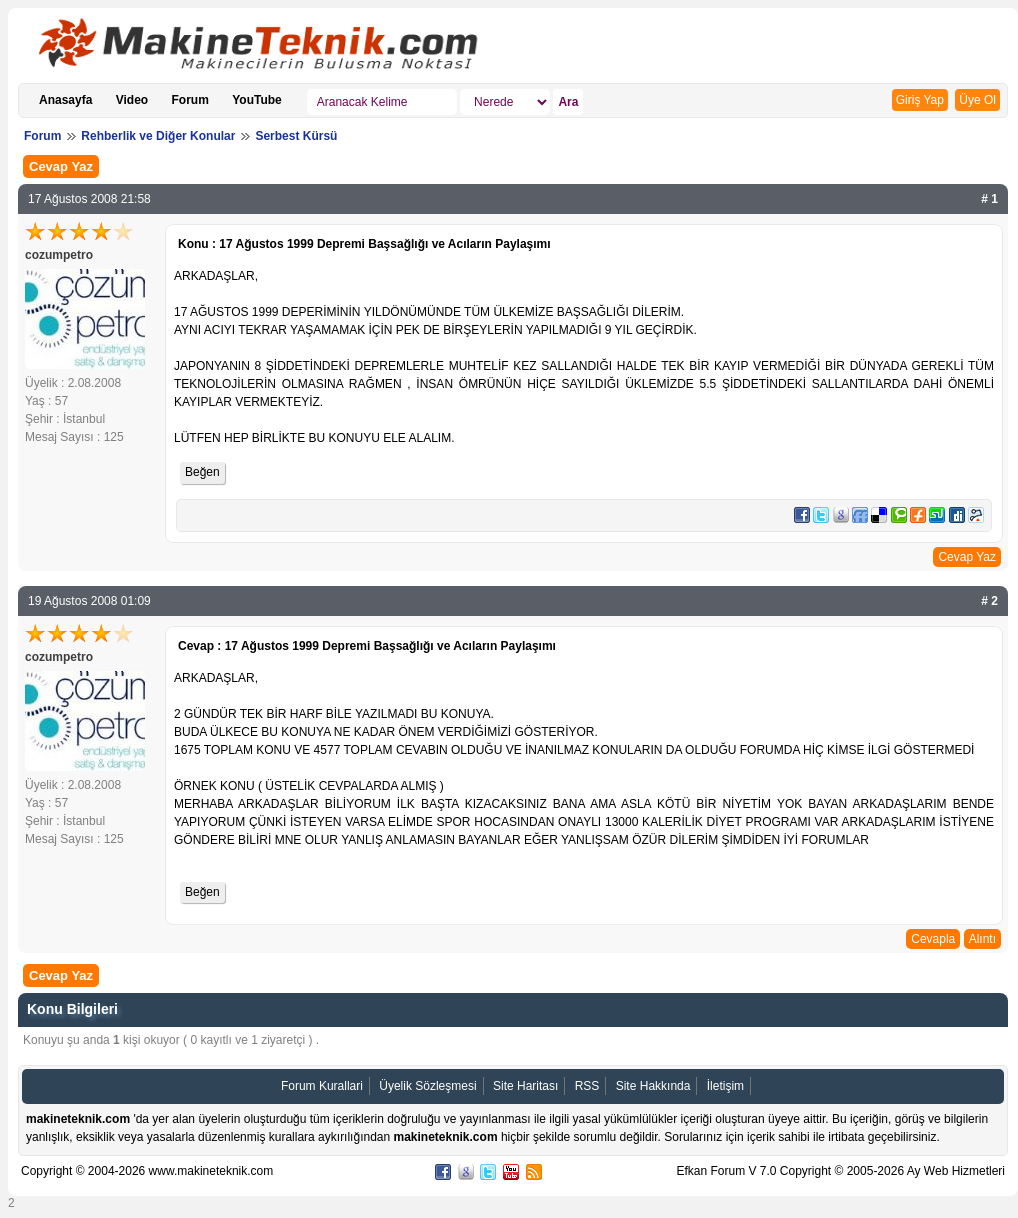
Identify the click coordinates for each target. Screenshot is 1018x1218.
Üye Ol (977, 100)
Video (132, 100)
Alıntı (982, 939)
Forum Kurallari (322, 1086)
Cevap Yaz (61, 166)
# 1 (989, 199)
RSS (587, 1086)
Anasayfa (65, 100)
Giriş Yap (920, 100)
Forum (190, 100)
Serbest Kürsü (296, 136)
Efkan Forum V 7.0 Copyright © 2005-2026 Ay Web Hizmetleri (840, 1171)
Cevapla (933, 939)
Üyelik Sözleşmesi (427, 1086)
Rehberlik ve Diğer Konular (158, 136)
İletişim (725, 1086)
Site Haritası (525, 1086)
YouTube (257, 100)
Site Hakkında (653, 1086)
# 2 (989, 601)
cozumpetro (59, 255)
